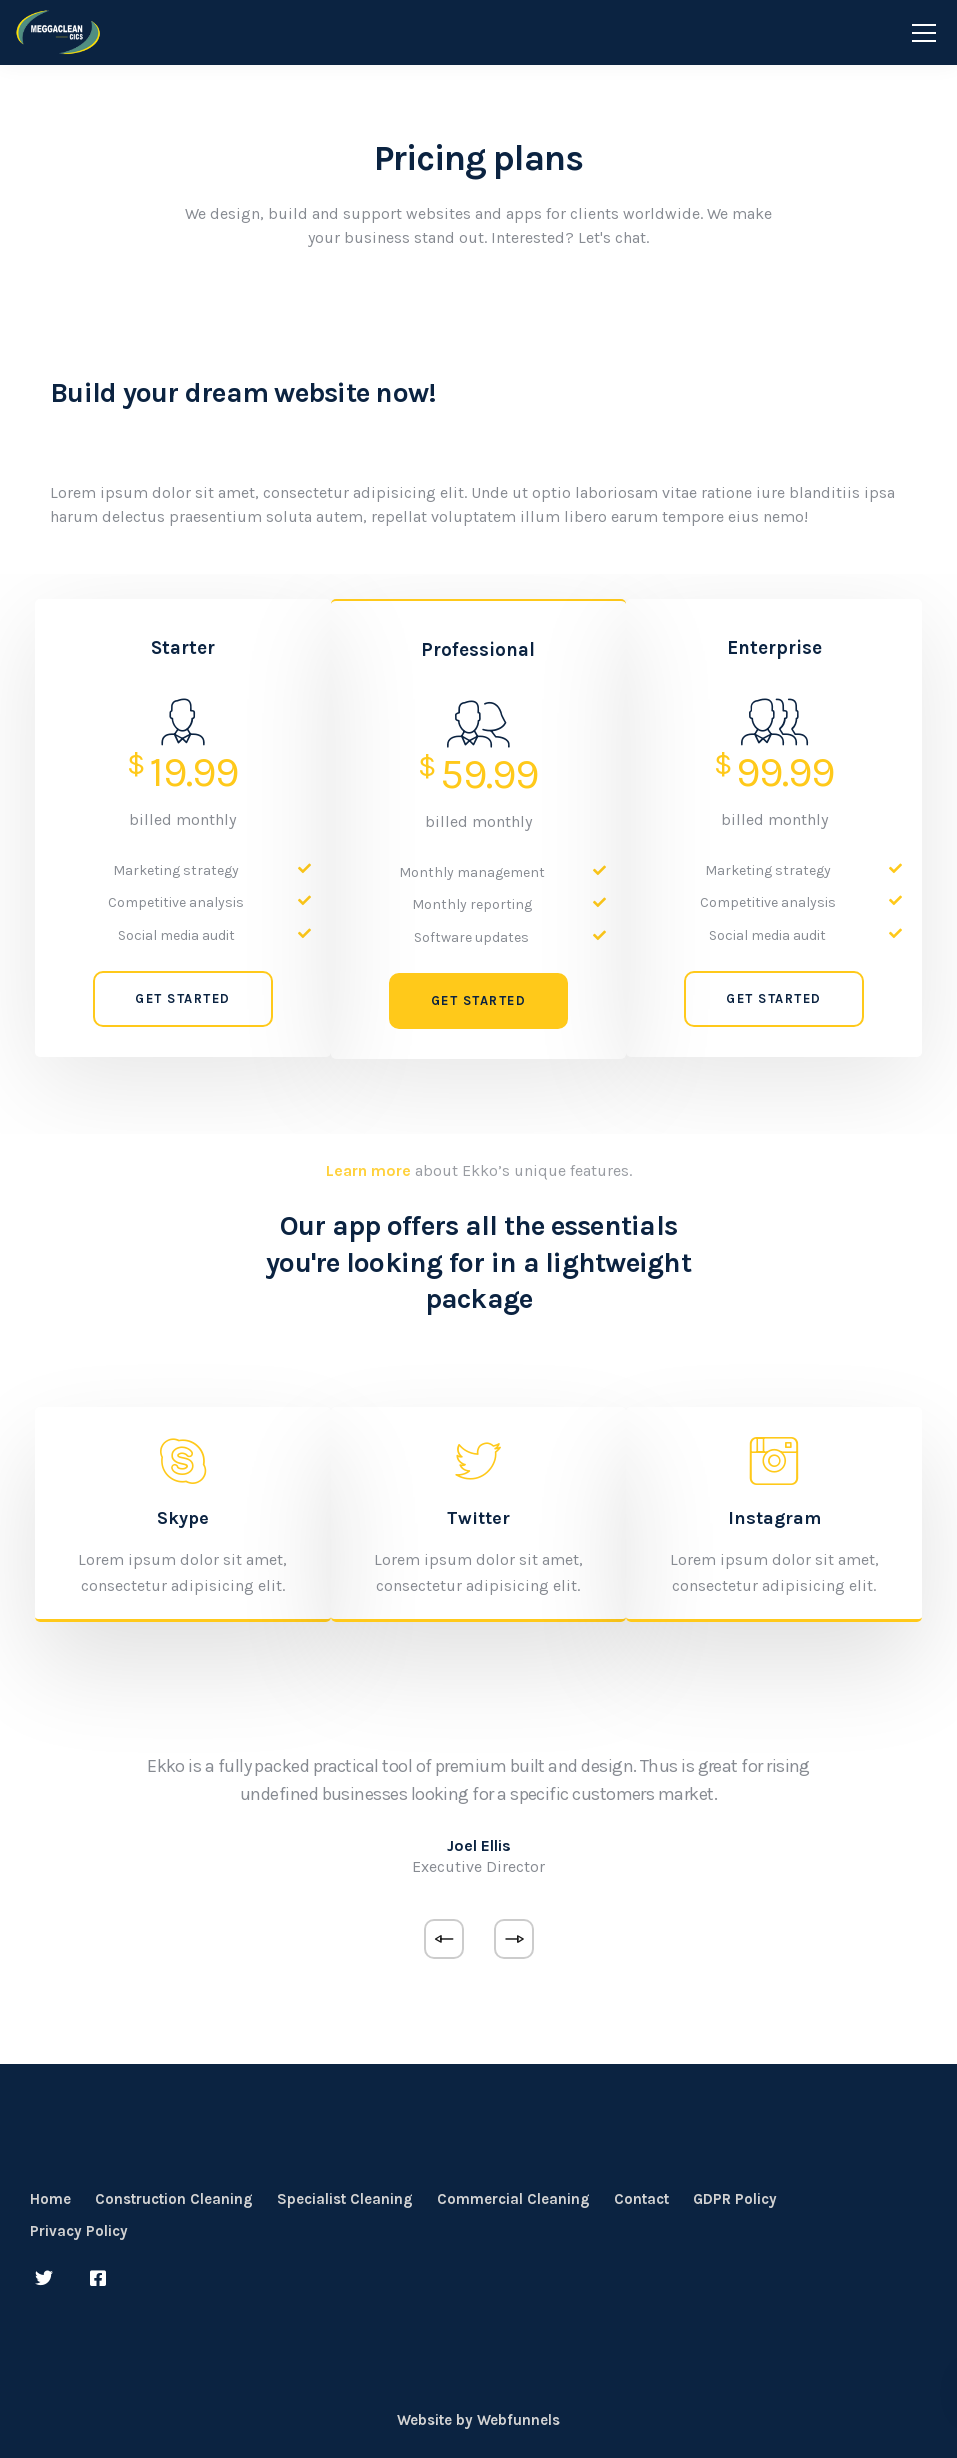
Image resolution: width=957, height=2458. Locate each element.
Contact (641, 2199)
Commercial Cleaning (513, 2199)
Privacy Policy (79, 2231)
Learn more (368, 1170)
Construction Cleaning (174, 2199)
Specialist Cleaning (345, 2199)
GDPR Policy (735, 2199)
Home (50, 2199)
